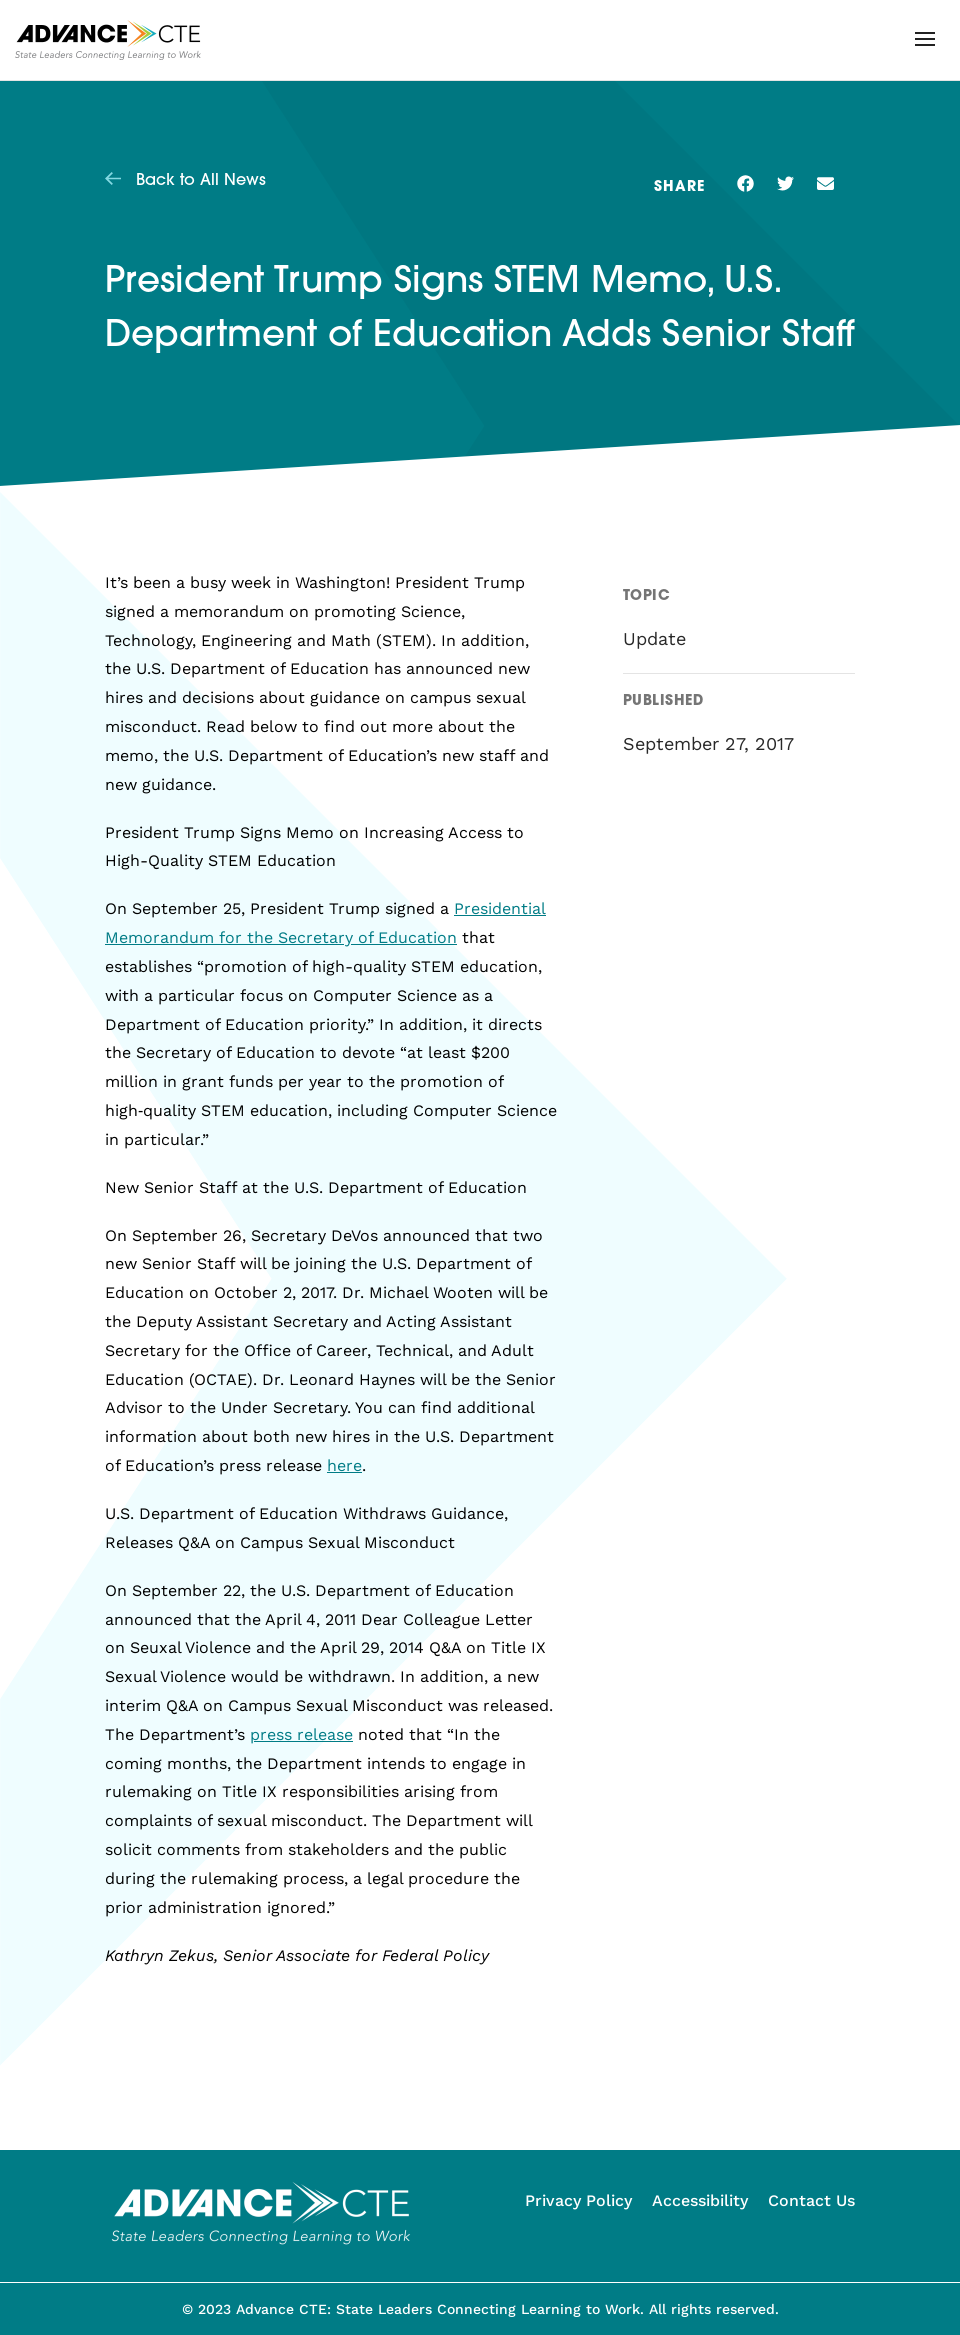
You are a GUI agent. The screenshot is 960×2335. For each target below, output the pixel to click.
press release (301, 1734)
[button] (925, 39)
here (344, 1465)
